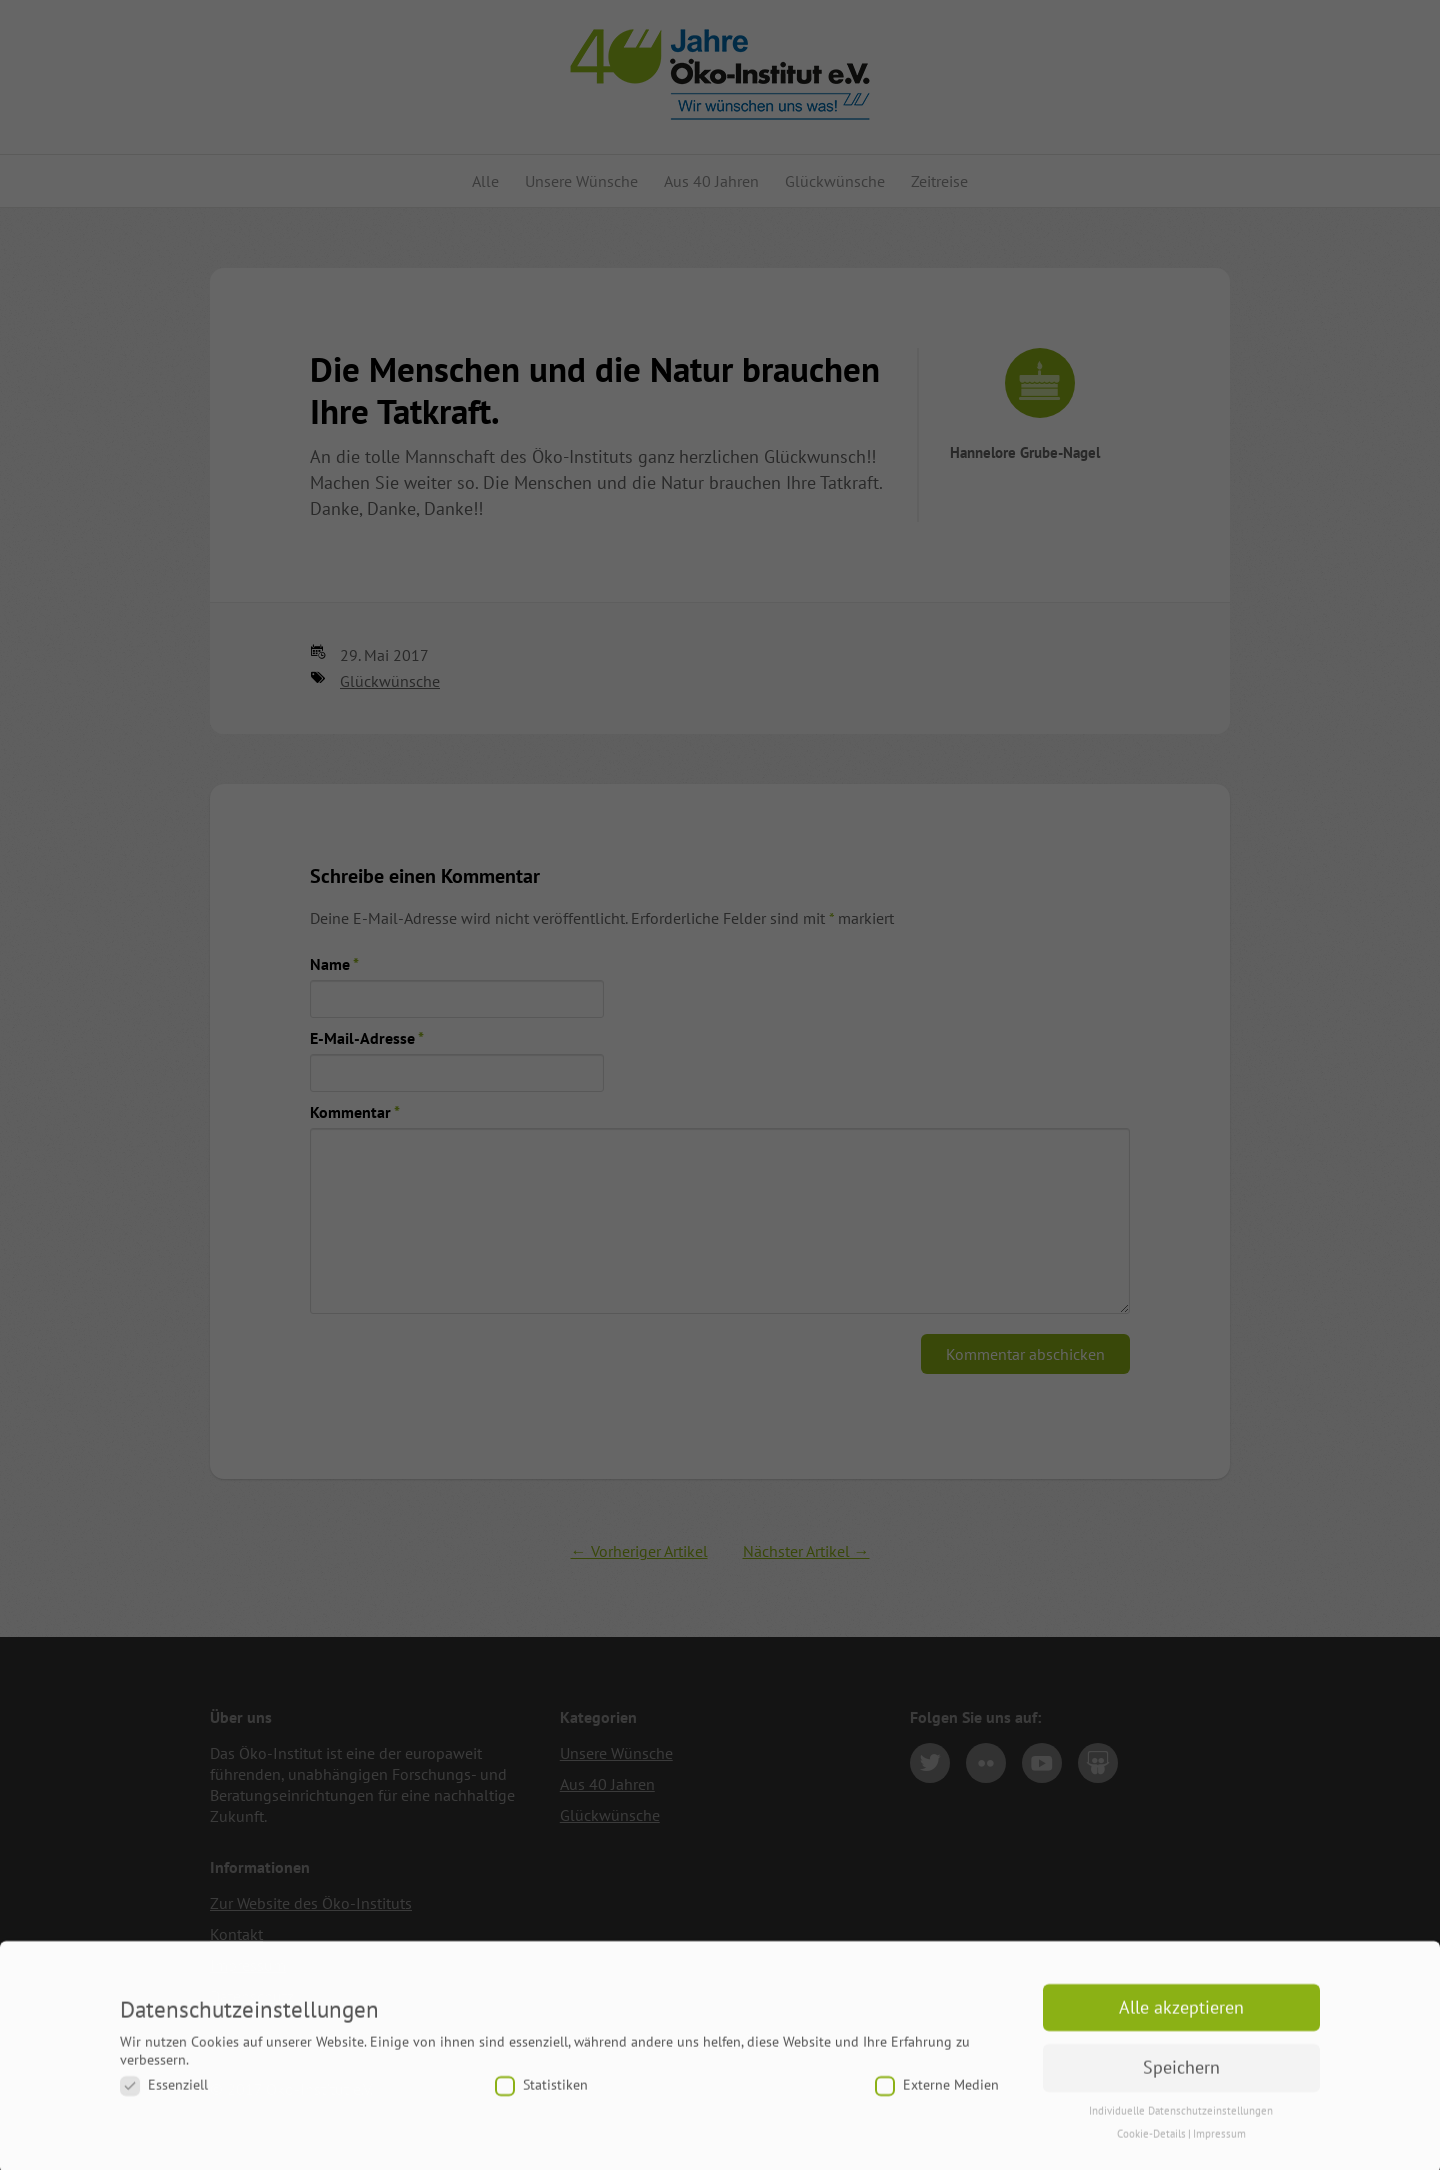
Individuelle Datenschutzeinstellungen (1181, 2120)
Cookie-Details (1151, 2143)
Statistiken (541, 2094)
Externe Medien (937, 2094)
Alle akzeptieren (1181, 2016)
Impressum (1219, 2143)
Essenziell (164, 2094)
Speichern (1181, 2076)
